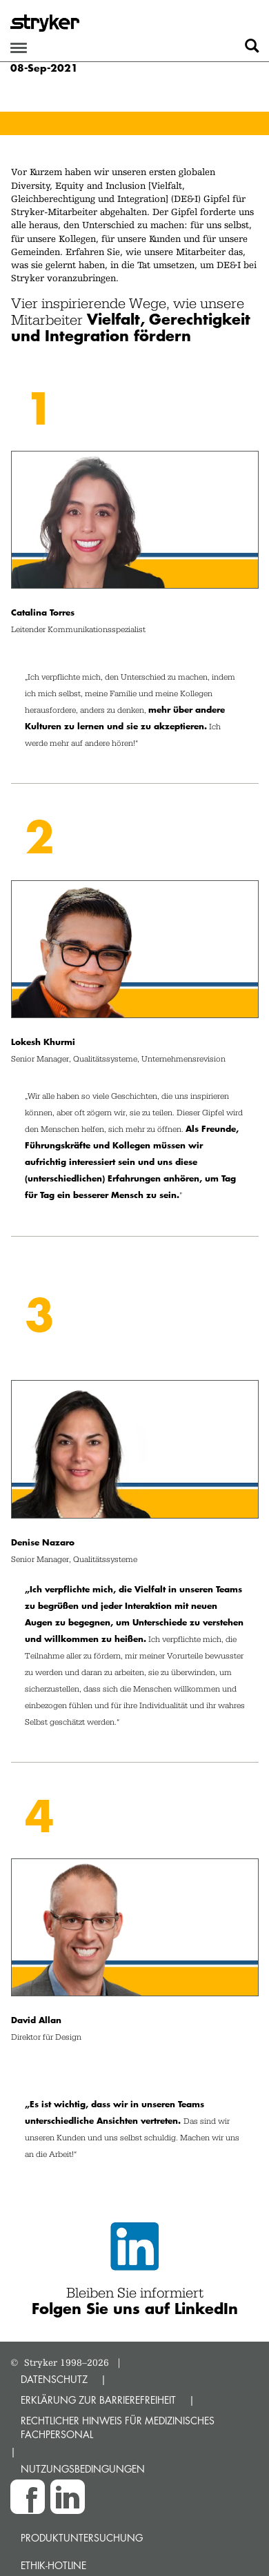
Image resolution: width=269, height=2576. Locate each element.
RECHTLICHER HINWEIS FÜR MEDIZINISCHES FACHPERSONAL (118, 2427)
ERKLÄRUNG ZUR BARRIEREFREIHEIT (98, 2399)
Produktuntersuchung (82, 2537)
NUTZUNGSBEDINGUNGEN (83, 2468)
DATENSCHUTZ (54, 2379)
